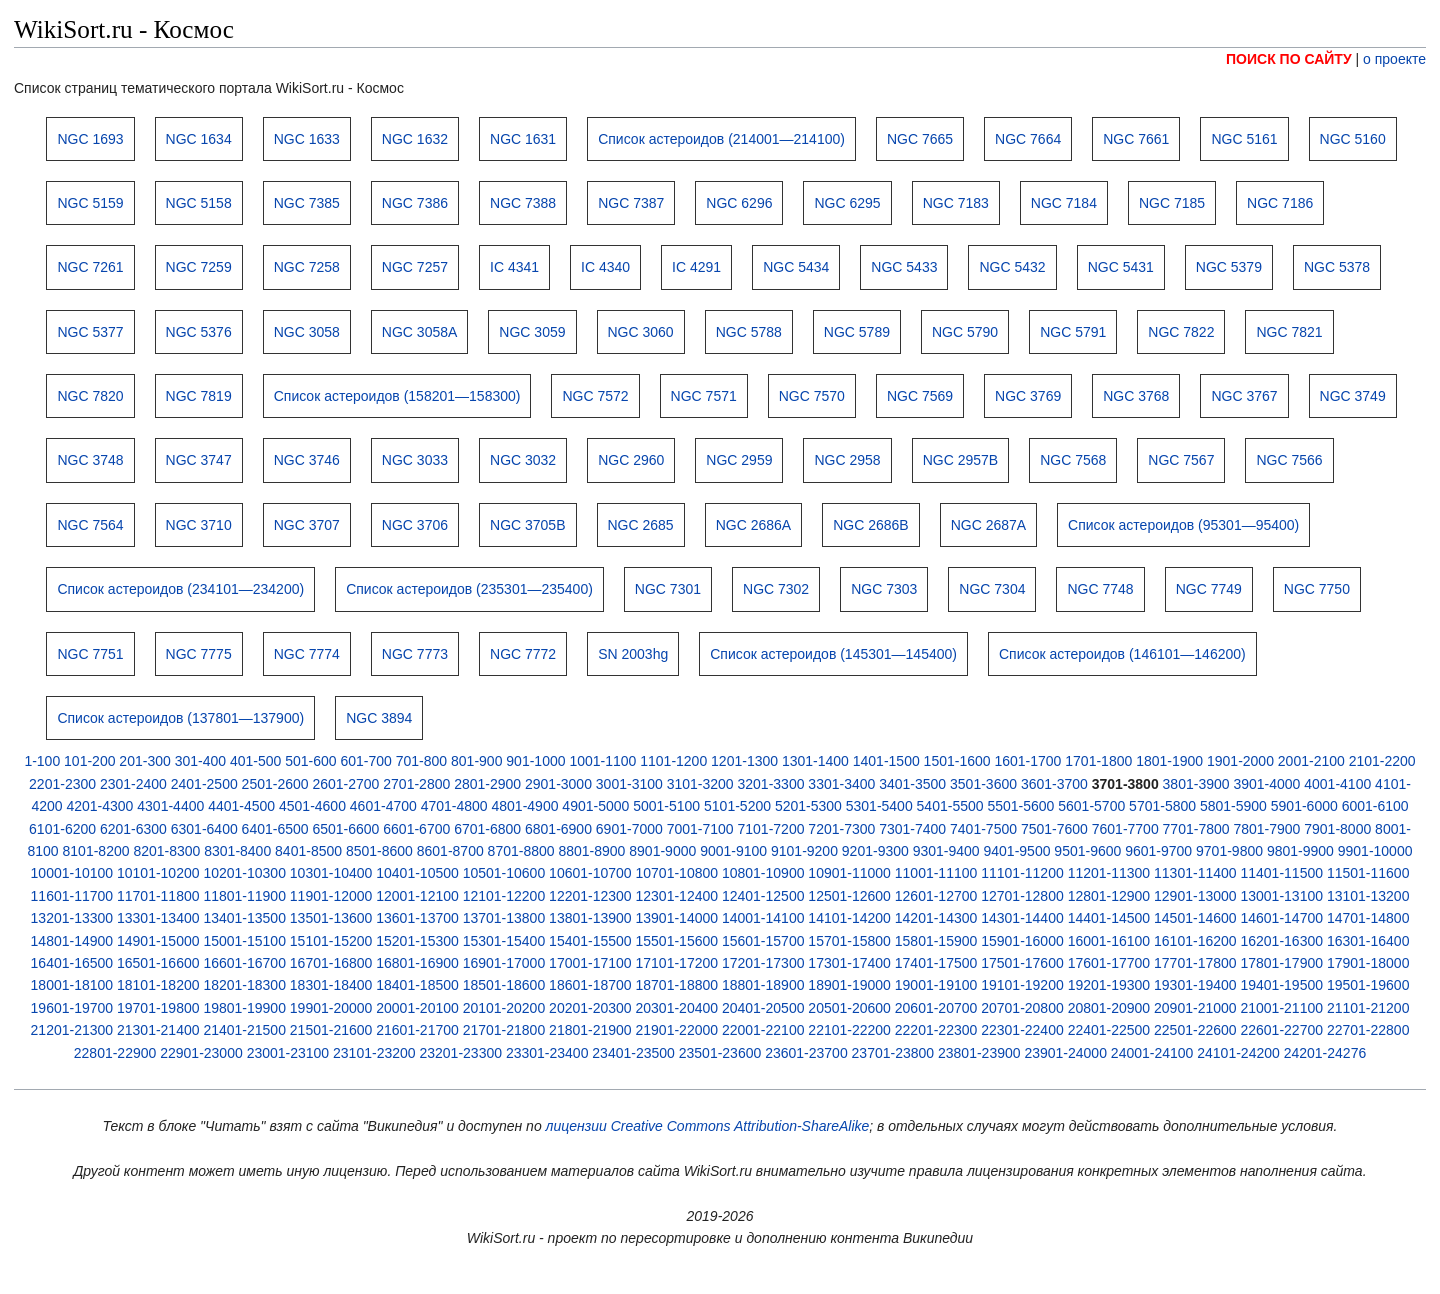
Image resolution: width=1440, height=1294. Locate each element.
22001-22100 (763, 1030)
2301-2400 (133, 784)
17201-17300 (763, 963)
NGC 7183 (956, 203)
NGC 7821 (1289, 332)
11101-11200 (1022, 873)
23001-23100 (288, 1053)
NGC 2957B (960, 460)
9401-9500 (1017, 851)
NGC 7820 (90, 396)
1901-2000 (1240, 761)
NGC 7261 (90, 267)
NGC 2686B (870, 525)
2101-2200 (1382, 761)
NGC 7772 (523, 654)
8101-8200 (96, 851)
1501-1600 (957, 761)
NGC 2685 (641, 525)
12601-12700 (936, 896)
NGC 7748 (1100, 589)
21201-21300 (72, 1030)
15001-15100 (244, 941)
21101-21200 (1368, 1008)
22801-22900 (115, 1053)
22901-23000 (201, 1053)
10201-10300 (244, 873)
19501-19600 (1368, 985)
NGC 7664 (1028, 139)
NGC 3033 (415, 460)
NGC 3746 (307, 460)
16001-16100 (1109, 941)
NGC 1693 (90, 139)
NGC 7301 (668, 589)
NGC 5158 (199, 203)
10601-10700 (590, 873)
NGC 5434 (796, 267)
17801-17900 (1281, 963)
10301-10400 (331, 873)
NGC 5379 (1229, 267)
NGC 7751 (90, 654)
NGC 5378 (1337, 267)
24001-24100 (1152, 1053)
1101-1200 (673, 761)
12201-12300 (590, 896)
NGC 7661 (1136, 139)
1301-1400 (815, 761)
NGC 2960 (631, 460)
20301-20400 (677, 1008)
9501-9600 (1087, 851)
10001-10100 (72, 873)
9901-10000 (1375, 851)
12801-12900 (1109, 896)
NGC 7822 (1181, 332)
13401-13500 (244, 918)
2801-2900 (487, 784)
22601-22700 (1281, 1030)
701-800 (421, 761)
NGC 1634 (199, 139)
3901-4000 (1266, 784)
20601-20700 (936, 1008)
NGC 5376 (199, 332)
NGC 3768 (1136, 396)
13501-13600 (331, 918)
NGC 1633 (307, 139)
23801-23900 (979, 1053)
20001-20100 (417, 1008)
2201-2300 (62, 784)
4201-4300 (99, 806)
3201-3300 (771, 784)
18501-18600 (504, 985)
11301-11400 (1195, 873)
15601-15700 (763, 941)
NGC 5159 (90, 203)
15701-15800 (849, 941)
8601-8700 (450, 851)
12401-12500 (763, 896)
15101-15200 (331, 941)
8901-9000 (662, 851)
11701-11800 (158, 896)
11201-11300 (1109, 873)
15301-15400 (504, 941)
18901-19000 (849, 985)
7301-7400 (912, 829)
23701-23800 (893, 1053)
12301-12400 (677, 896)
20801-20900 (1109, 1008)
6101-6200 (62, 829)
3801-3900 (1196, 784)
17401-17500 (936, 963)
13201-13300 (72, 918)
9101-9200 (804, 851)
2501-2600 (275, 784)
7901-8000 (1337, 829)
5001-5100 (666, 806)
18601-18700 (590, 985)
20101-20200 (504, 1008)
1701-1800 (1098, 761)
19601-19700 (72, 1008)
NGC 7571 (704, 396)
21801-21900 (590, 1030)
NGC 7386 (415, 203)
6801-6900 (558, 829)
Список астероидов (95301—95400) (1183, 525)
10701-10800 (677, 873)
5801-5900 (1233, 806)
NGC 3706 (415, 525)
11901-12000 (331, 896)
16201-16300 (1281, 941)
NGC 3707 (307, 525)
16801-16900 (417, 963)
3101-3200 (700, 784)
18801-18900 (763, 985)
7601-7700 (1125, 829)
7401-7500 (983, 829)
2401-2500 (204, 784)
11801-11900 (244, 896)
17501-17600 (1022, 963)
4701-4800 (454, 806)
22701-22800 (1368, 1030)
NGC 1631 (523, 139)
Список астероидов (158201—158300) (397, 396)
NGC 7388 (523, 203)
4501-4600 (312, 806)
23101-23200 (374, 1053)
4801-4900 (525, 806)
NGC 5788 (749, 332)
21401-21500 (244, 1030)
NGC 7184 (1064, 203)
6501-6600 (345, 829)
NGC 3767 (1244, 396)
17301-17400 (849, 963)
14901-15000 (158, 941)
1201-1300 (744, 761)
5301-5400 (879, 806)
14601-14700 (1281, 918)
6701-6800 (487, 829)
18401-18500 (417, 985)
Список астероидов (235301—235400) (469, 589)
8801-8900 (591, 851)
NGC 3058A (419, 332)
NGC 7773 (415, 654)
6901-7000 (629, 829)
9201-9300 (875, 851)
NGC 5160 (1353, 139)
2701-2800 (416, 784)
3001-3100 (629, 784)
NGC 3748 (90, 460)
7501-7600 (1054, 829)
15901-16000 (1022, 941)
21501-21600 (331, 1030)
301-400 (200, 761)
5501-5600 (1020, 806)
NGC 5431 (1121, 267)
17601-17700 (1109, 963)
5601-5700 (1091, 806)
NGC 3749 (1353, 396)
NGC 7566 (1289, 460)
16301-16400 (1368, 941)
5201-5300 (808, 806)
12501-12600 (849, 896)
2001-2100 (1311, 761)
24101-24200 (1238, 1053)
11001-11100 (936, 873)
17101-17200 (677, 963)
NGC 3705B (527, 525)
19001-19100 (936, 985)
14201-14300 (936, 918)
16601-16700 (244, 963)
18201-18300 (244, 985)
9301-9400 (946, 851)
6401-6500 (275, 829)
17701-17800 (1195, 963)
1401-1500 (886, 761)
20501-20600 (849, 1008)
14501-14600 (1195, 918)
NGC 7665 (920, 139)
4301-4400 (170, 806)
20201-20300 (590, 1008)
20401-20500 (763, 1008)
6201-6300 (133, 829)
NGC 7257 (415, 267)
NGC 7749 (1209, 589)
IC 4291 (696, 267)
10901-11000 (849, 873)
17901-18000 (1368, 963)
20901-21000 (1195, 1008)
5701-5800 (1162, 806)
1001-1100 (602, 761)
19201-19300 (1109, 985)
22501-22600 (1195, 1030)
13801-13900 (590, 918)
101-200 (89, 761)
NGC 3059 (532, 332)
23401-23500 (633, 1053)
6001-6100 (1375, 806)
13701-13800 (504, 918)
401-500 (255, 761)
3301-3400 (841, 784)
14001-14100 (763, 918)
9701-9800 (1229, 851)
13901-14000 (677, 918)
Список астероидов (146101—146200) (1122, 654)
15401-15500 (590, 941)
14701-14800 (1368, 918)
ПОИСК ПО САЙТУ (1289, 59)
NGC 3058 (307, 332)
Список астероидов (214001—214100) (721, 139)
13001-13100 (1281, 896)
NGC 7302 (776, 589)
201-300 (144, 761)
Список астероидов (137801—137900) (180, 718)
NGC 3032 (523, 460)
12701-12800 (1022, 896)
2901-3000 (558, 784)
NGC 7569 (920, 396)
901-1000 (535, 761)
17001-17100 (590, 963)
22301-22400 (1022, 1030)
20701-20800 (1022, 1008)
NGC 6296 (739, 203)
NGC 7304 (992, 589)
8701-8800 (521, 851)
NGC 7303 (884, 589)
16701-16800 (331, 963)
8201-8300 (166, 851)
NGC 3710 (199, 525)
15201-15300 (417, 941)
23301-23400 (547, 1053)
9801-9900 (1300, 851)
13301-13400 (158, 918)
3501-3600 (983, 784)
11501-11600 (1368, 873)
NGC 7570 (812, 396)
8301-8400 (237, 851)
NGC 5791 (1073, 332)
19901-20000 (331, 1008)
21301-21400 (158, 1030)
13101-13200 (1368, 896)
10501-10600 (504, 873)
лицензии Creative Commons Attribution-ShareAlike (708, 1126)
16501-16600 (158, 963)
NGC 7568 (1073, 460)
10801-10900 (763, 873)
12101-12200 (504, 896)
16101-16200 (1195, 941)
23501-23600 (720, 1053)
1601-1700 (1027, 761)
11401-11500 (1281, 873)
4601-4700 (383, 806)
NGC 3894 (379, 718)
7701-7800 (1196, 829)
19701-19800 (158, 1008)
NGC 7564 (90, 525)
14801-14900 (72, 941)
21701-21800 (504, 1030)
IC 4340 (605, 267)
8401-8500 (308, 851)
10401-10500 (417, 873)
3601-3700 (1054, 784)
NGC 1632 (415, 139)
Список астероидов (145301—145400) (833, 654)
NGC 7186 (1280, 203)
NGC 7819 (199, 396)
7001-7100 (700, 829)
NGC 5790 (965, 332)
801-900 (476, 761)
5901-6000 (1304, 806)
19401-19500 (1281, 985)
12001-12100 (417, 896)
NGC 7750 (1317, 589)
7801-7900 (1266, 829)
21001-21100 (1281, 1008)
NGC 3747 (199, 460)
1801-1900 (1169, 761)
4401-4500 (241, 806)
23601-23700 (806, 1053)
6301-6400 (204, 829)
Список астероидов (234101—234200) (180, 589)
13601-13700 (417, 918)
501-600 (310, 761)
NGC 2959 (739, 460)
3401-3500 (912, 784)
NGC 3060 (641, 332)
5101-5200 (737, 806)
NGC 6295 (847, 203)
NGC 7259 (199, 267)
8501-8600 (379, 851)
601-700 (365, 761)
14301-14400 (1022, 918)
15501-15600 (677, 941)
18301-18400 (331, 985)
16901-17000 (504, 963)
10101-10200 (158, 873)
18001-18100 (72, 985)
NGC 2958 (847, 460)
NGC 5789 (857, 332)
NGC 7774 (307, 654)
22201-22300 (936, 1030)
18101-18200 (158, 985)
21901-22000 (677, 1030)
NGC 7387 (631, 203)
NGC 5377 (90, 332)
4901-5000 (595, 806)
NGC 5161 (1244, 139)
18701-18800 (677, 985)
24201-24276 (1325, 1053)
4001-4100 (1337, 784)
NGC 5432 (1012, 267)
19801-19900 (244, 1008)
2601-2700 (345, 784)
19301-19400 (1195, 985)
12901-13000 (1195, 896)
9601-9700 (1158, 851)
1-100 (42, 761)
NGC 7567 (1181, 460)
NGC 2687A (988, 525)
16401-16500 (72, 963)
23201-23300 (460, 1053)
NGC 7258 (307, 267)
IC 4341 (514, 267)
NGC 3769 (1028, 396)
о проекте (1394, 59)
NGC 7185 (1172, 203)
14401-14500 (1109, 918)
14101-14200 (849, 918)
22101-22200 (849, 1030)
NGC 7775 (199, 654)
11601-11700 (72, 896)
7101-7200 (771, 829)
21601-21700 (417, 1030)
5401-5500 (950, 806)
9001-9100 (733, 851)
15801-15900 (936, 941)
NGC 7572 (595, 396)
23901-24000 (1065, 1053)
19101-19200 (1022, 985)
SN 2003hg (633, 654)
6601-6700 (416, 829)
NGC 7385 (307, 203)
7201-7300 (841, 829)
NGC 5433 (904, 267)
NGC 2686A (753, 525)
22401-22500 (1109, 1030)
